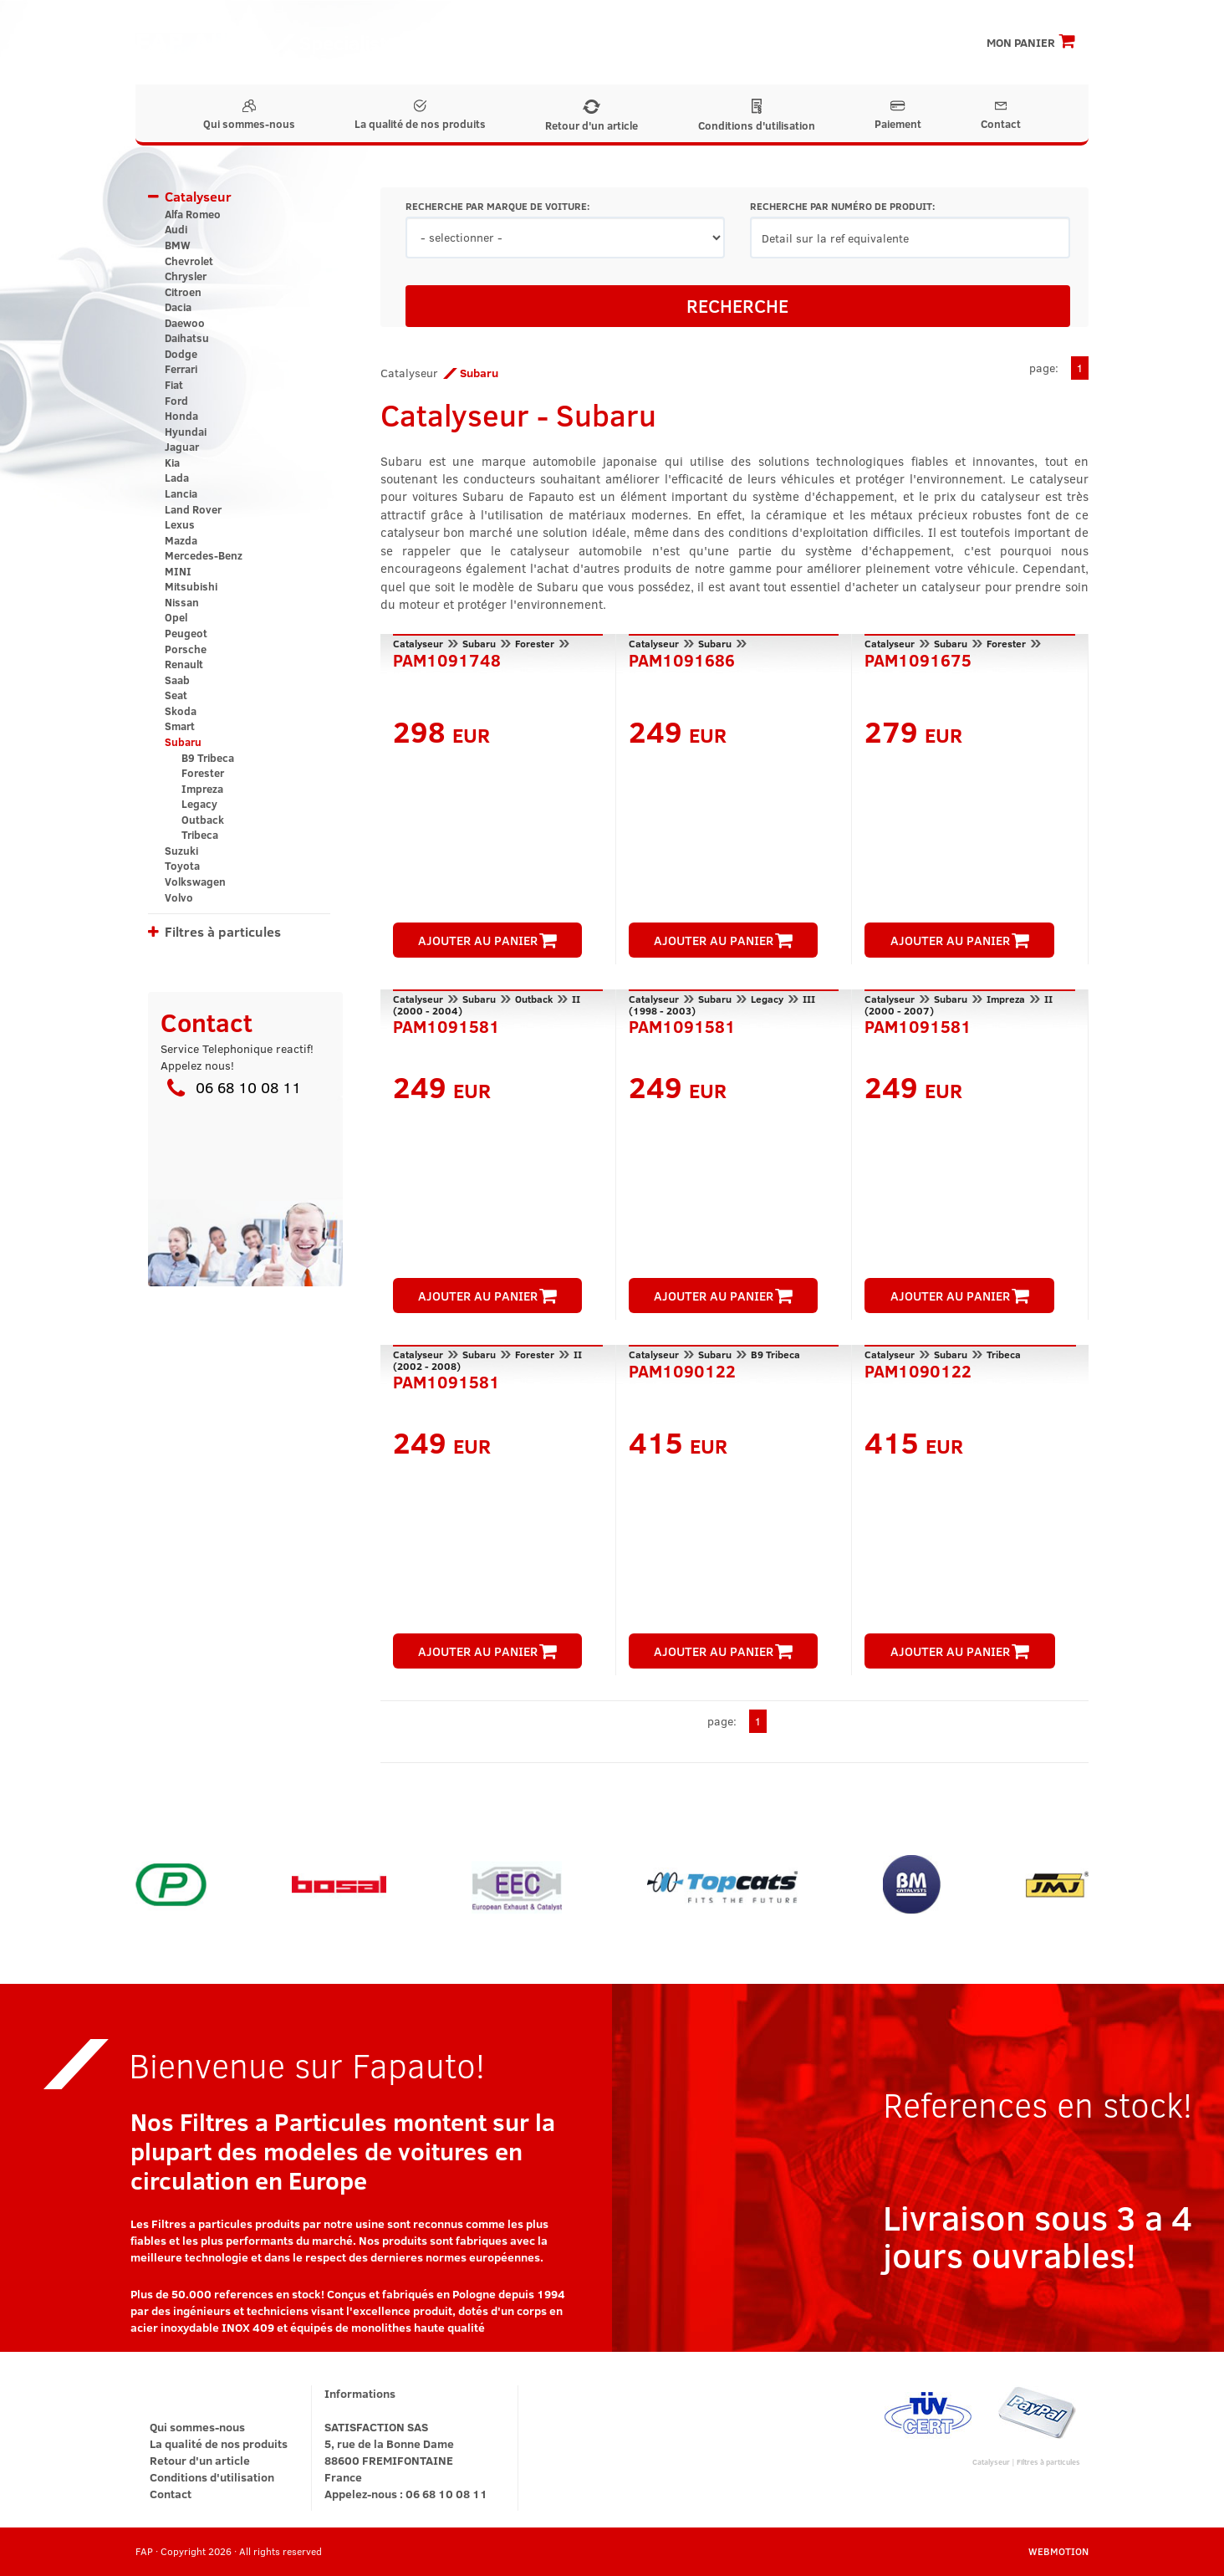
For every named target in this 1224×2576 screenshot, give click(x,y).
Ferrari (181, 368)
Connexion (928, 42)
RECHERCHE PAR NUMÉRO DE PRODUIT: (842, 206)
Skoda (180, 710)
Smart (180, 725)
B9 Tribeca (207, 757)
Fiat (174, 384)
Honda (181, 415)
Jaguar (182, 446)
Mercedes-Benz (203, 555)
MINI (178, 571)
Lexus (180, 524)
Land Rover (193, 509)
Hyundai (186, 431)
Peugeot (186, 633)
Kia (172, 462)
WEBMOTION (1058, 2551)
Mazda (181, 540)
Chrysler (186, 276)
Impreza (202, 788)
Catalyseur (198, 196)
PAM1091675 (918, 658)
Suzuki (181, 850)
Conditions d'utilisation (756, 116)
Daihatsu (187, 337)
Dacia (178, 306)
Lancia (181, 493)
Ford (176, 400)
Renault (184, 664)
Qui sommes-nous (249, 115)
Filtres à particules (223, 931)
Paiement (898, 115)
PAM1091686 (682, 658)
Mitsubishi (191, 586)
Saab (177, 679)
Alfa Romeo (193, 214)
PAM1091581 (446, 1025)
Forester (202, 772)
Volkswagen (195, 881)
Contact (1001, 115)
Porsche (186, 649)
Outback (202, 819)
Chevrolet (189, 260)
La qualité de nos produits (420, 115)
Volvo (179, 897)
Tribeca (199, 834)
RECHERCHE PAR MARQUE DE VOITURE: (497, 206)
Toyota (182, 865)
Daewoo (185, 322)
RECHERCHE (737, 305)
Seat (176, 695)
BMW (178, 245)
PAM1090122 (682, 1369)
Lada (177, 477)
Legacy (199, 803)
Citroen (183, 291)
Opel (176, 617)
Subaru (183, 741)
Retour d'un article (591, 116)
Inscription (851, 42)
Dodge (181, 353)
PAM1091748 (447, 658)
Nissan (182, 602)
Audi (176, 229)
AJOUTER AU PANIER (487, 940)
